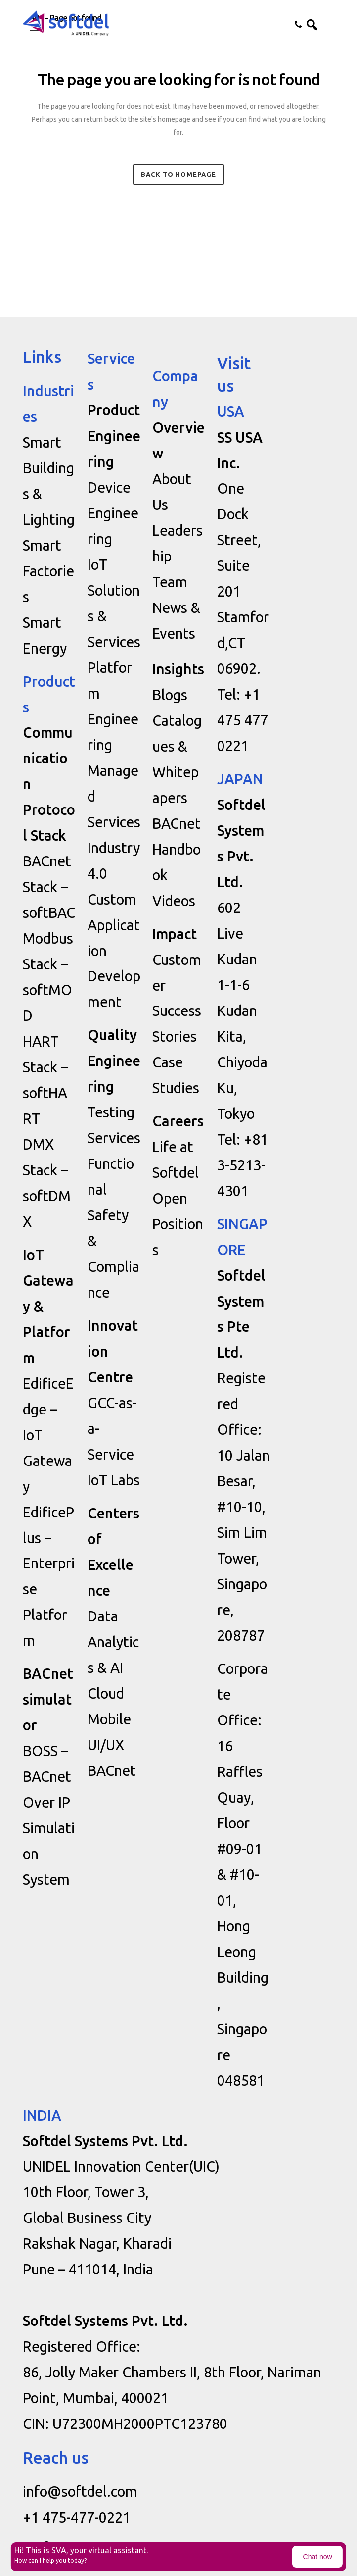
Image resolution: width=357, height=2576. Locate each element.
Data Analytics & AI (113, 1641)
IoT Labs (114, 1480)
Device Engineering (113, 513)
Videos (173, 901)
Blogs (169, 695)
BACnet (112, 1770)
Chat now (317, 2557)
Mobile (109, 1719)
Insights (178, 669)
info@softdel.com (80, 2491)
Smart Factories (48, 571)
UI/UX (106, 1745)
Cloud (106, 1693)
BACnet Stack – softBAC (49, 886)
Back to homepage (178, 174)
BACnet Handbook (176, 849)
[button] (326, 24)
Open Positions (177, 1224)
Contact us (293, 24)
